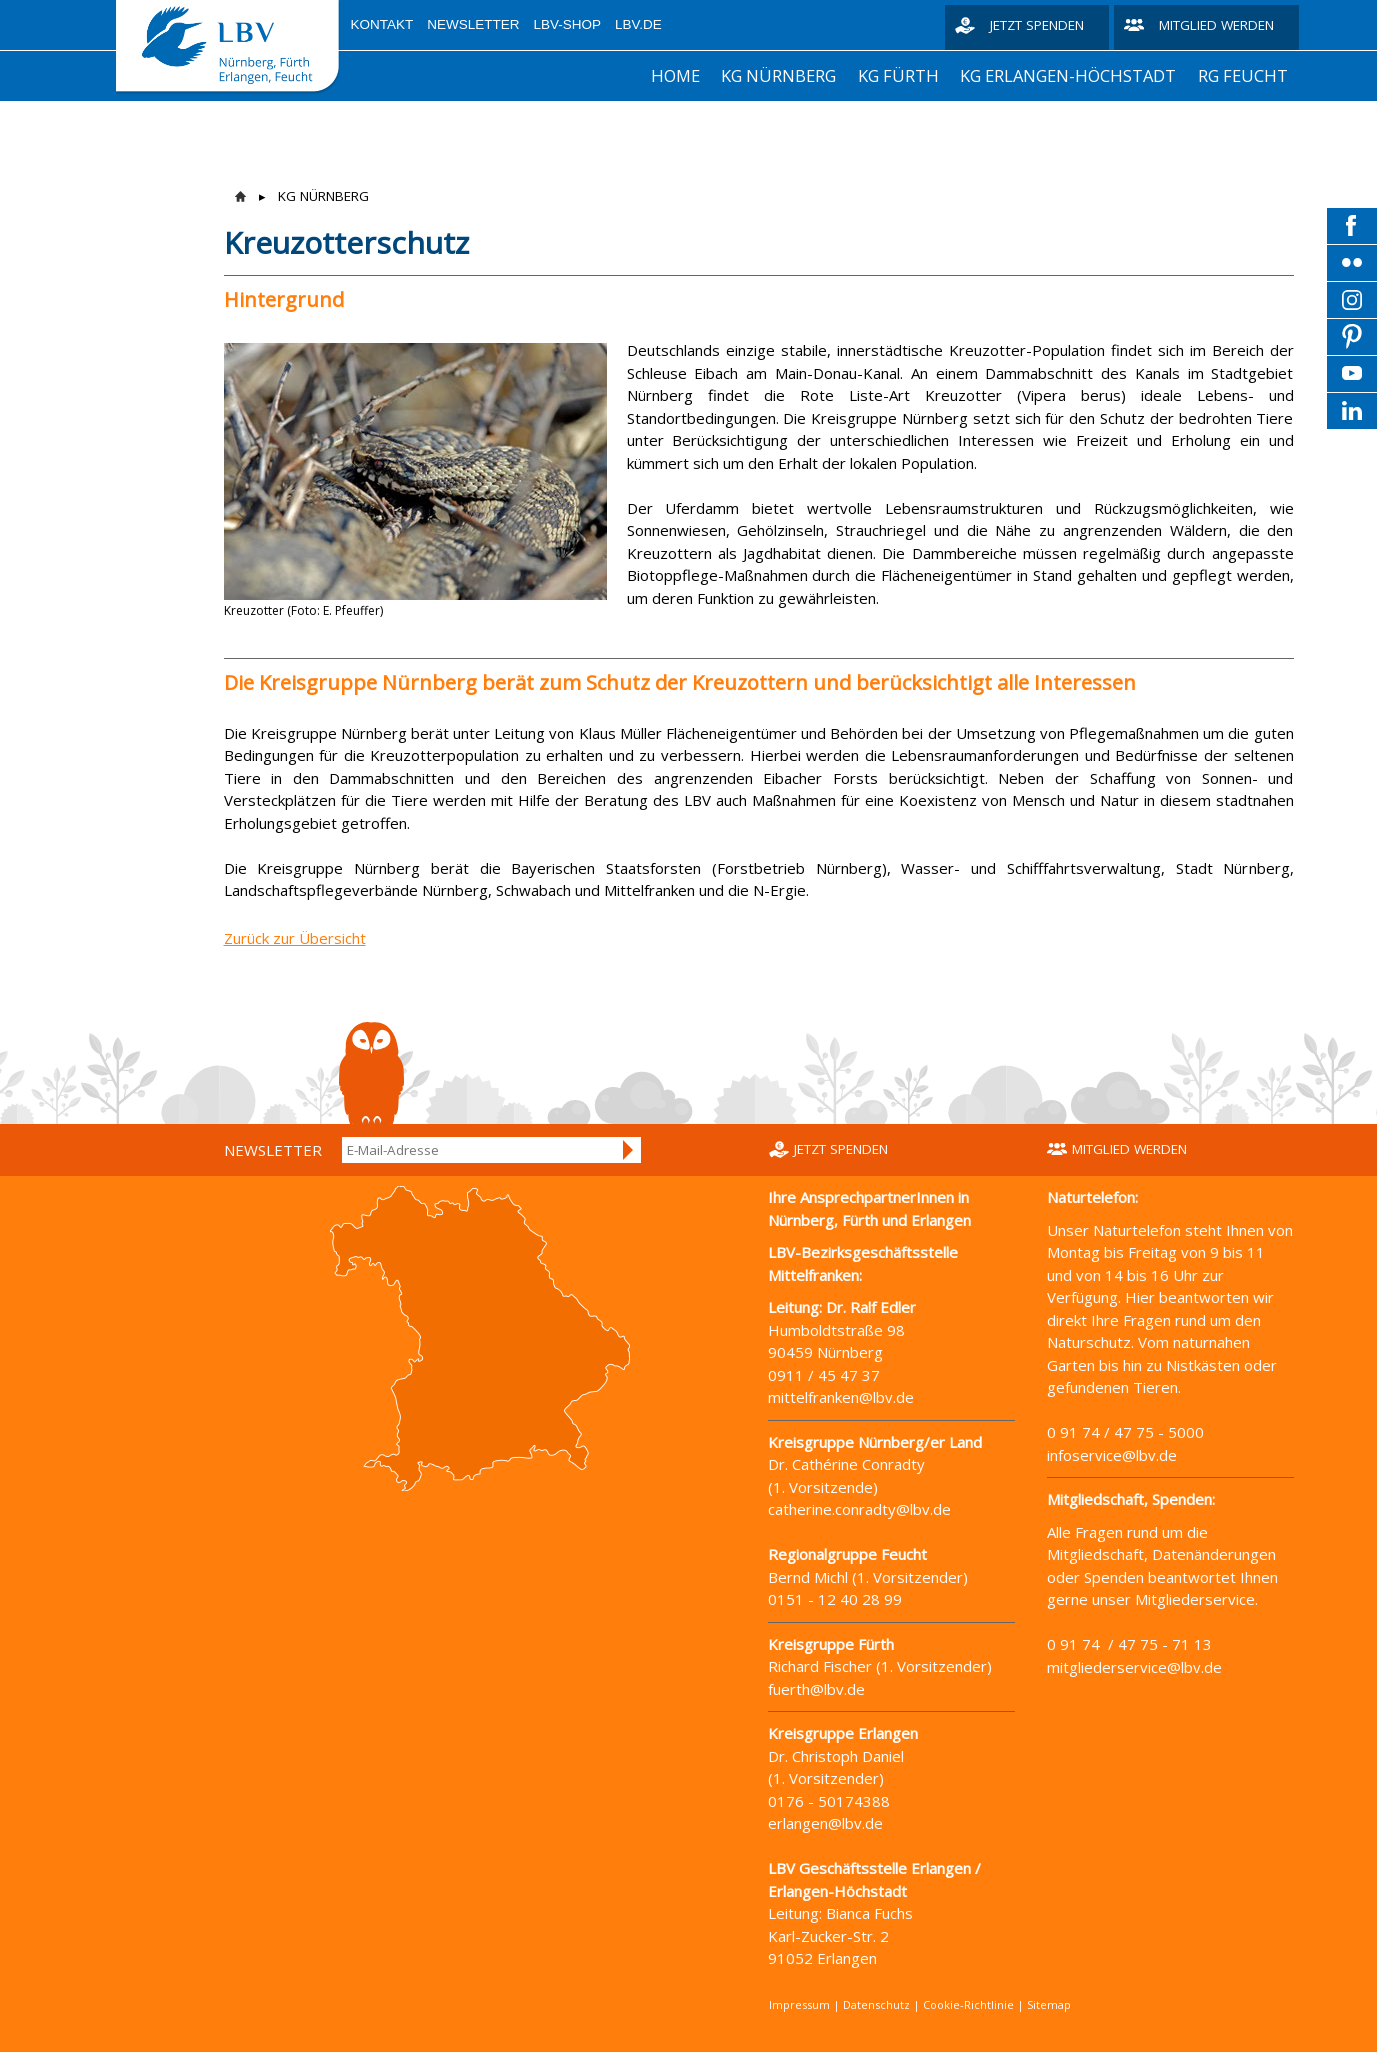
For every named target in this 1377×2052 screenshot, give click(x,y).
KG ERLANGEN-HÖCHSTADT (1068, 75)
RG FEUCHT (1243, 75)
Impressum (799, 2004)
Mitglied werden (1216, 25)
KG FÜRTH (898, 75)
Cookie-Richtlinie (968, 2004)
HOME (675, 75)
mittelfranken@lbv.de (841, 1397)
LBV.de (638, 24)
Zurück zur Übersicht (295, 938)
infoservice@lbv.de (1112, 1455)
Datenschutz (876, 2004)
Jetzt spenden (1037, 25)
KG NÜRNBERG (778, 75)
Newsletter (473, 24)
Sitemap (1049, 2004)
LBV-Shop (568, 24)
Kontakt (382, 24)
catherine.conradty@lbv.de (859, 1509)
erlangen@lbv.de (825, 1823)
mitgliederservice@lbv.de (1134, 1667)
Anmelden (629, 1150)
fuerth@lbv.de (816, 1689)
